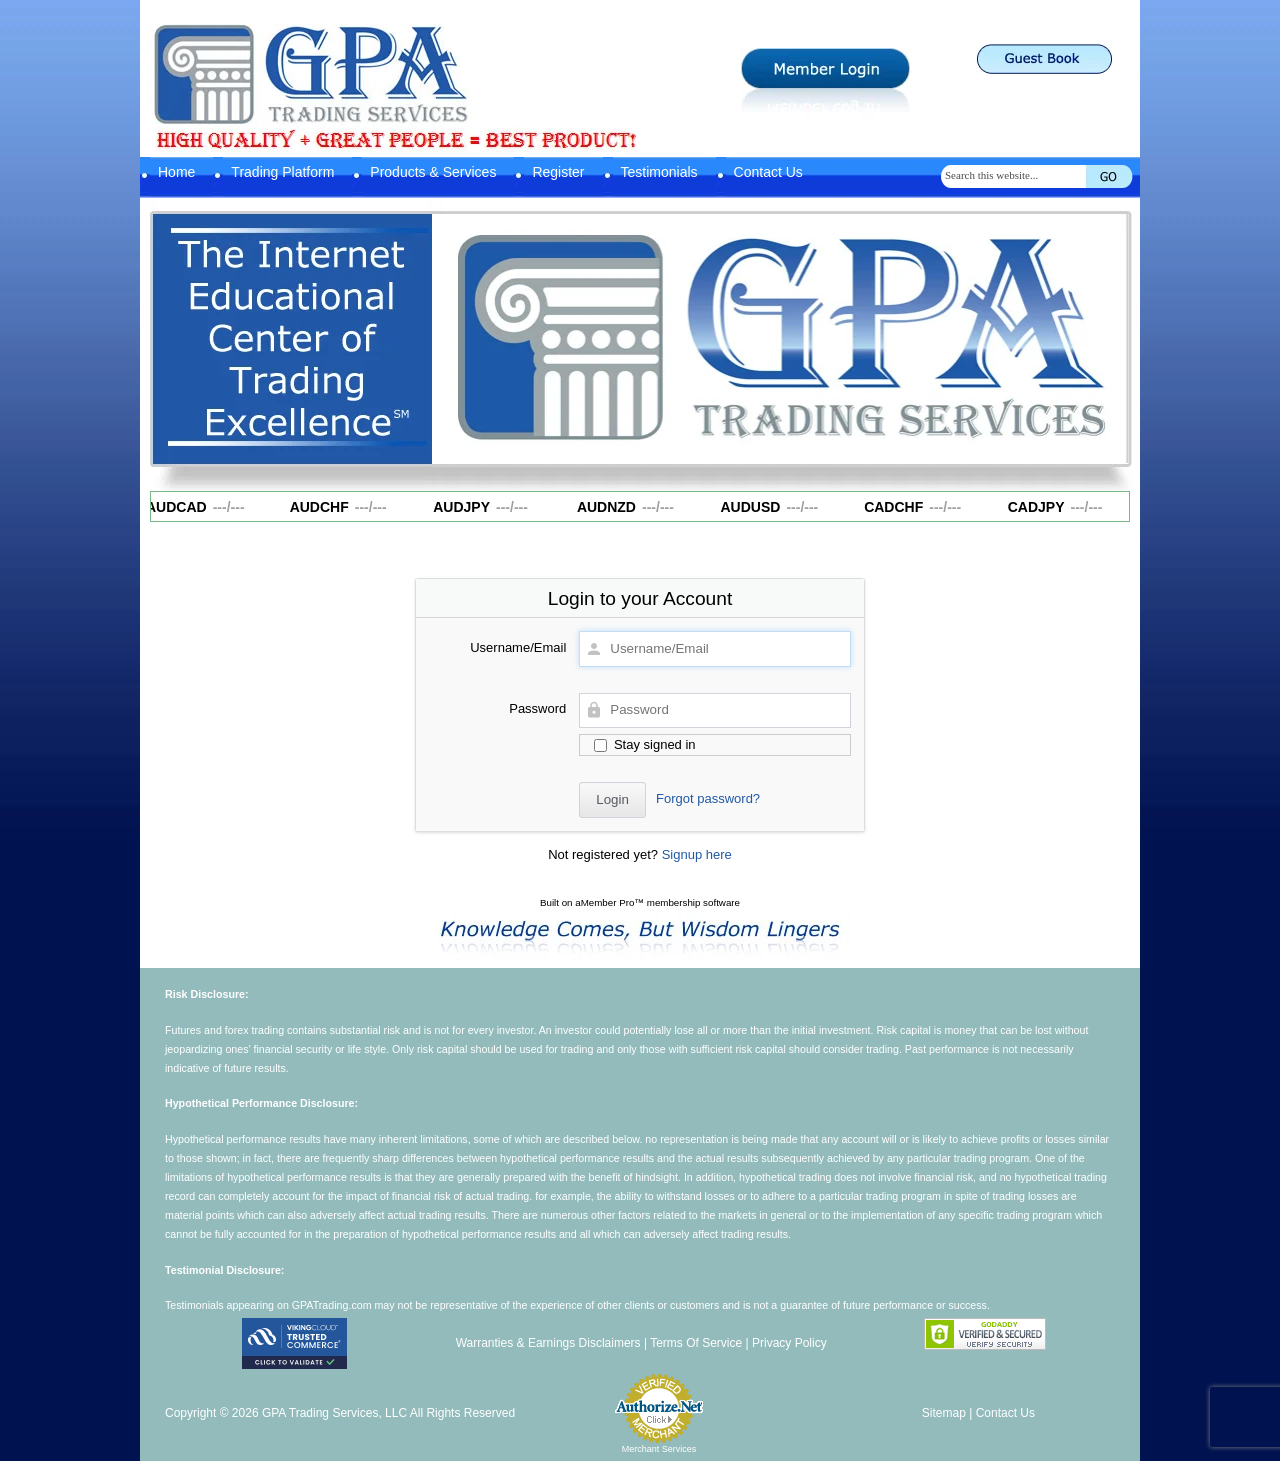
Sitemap (944, 1413)
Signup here (697, 854)
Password (537, 708)
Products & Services (433, 172)
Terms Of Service (696, 1343)
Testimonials (659, 172)
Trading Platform (282, 172)
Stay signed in (644, 744)
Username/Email (518, 647)
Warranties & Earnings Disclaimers (548, 1343)
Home (176, 172)
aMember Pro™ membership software (657, 902)
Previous (457, 334)
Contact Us (768, 172)
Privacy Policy (789, 1343)
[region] (780, 339)
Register (558, 172)
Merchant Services (659, 1449)
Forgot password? (708, 798)
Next (1103, 334)
